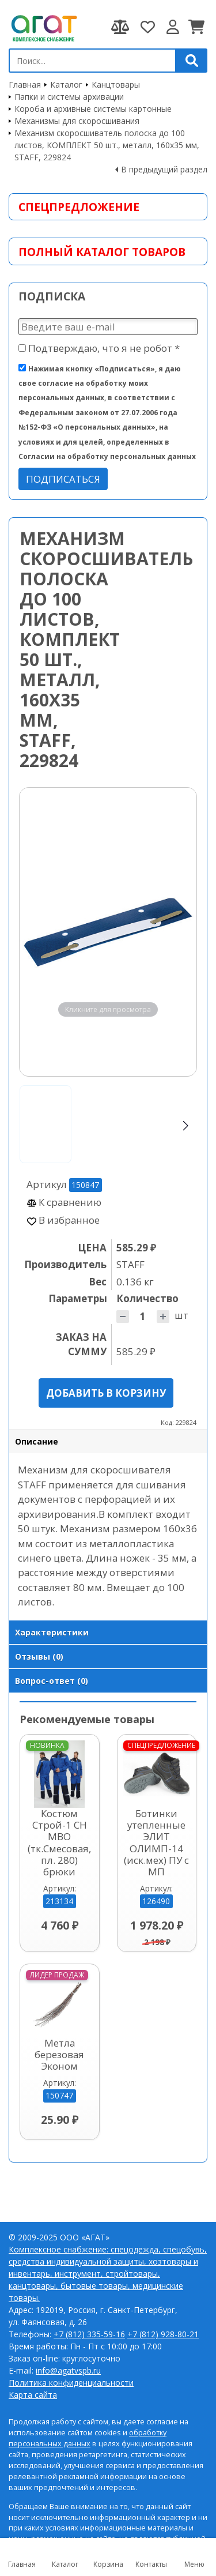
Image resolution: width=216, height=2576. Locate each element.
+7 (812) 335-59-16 (89, 2334)
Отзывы (39, 1656)
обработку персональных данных (87, 2438)
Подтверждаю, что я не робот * (99, 348)
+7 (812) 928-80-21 (163, 2334)
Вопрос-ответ (51, 1680)
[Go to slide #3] (158, 1124)
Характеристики (52, 1632)
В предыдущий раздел (164, 169)
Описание (36, 1441)
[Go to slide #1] (45, 1124)
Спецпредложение (78, 206)
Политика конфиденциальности (71, 2382)
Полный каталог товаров (101, 251)
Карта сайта (33, 2394)
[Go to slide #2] (102, 1124)
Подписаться (63, 479)
